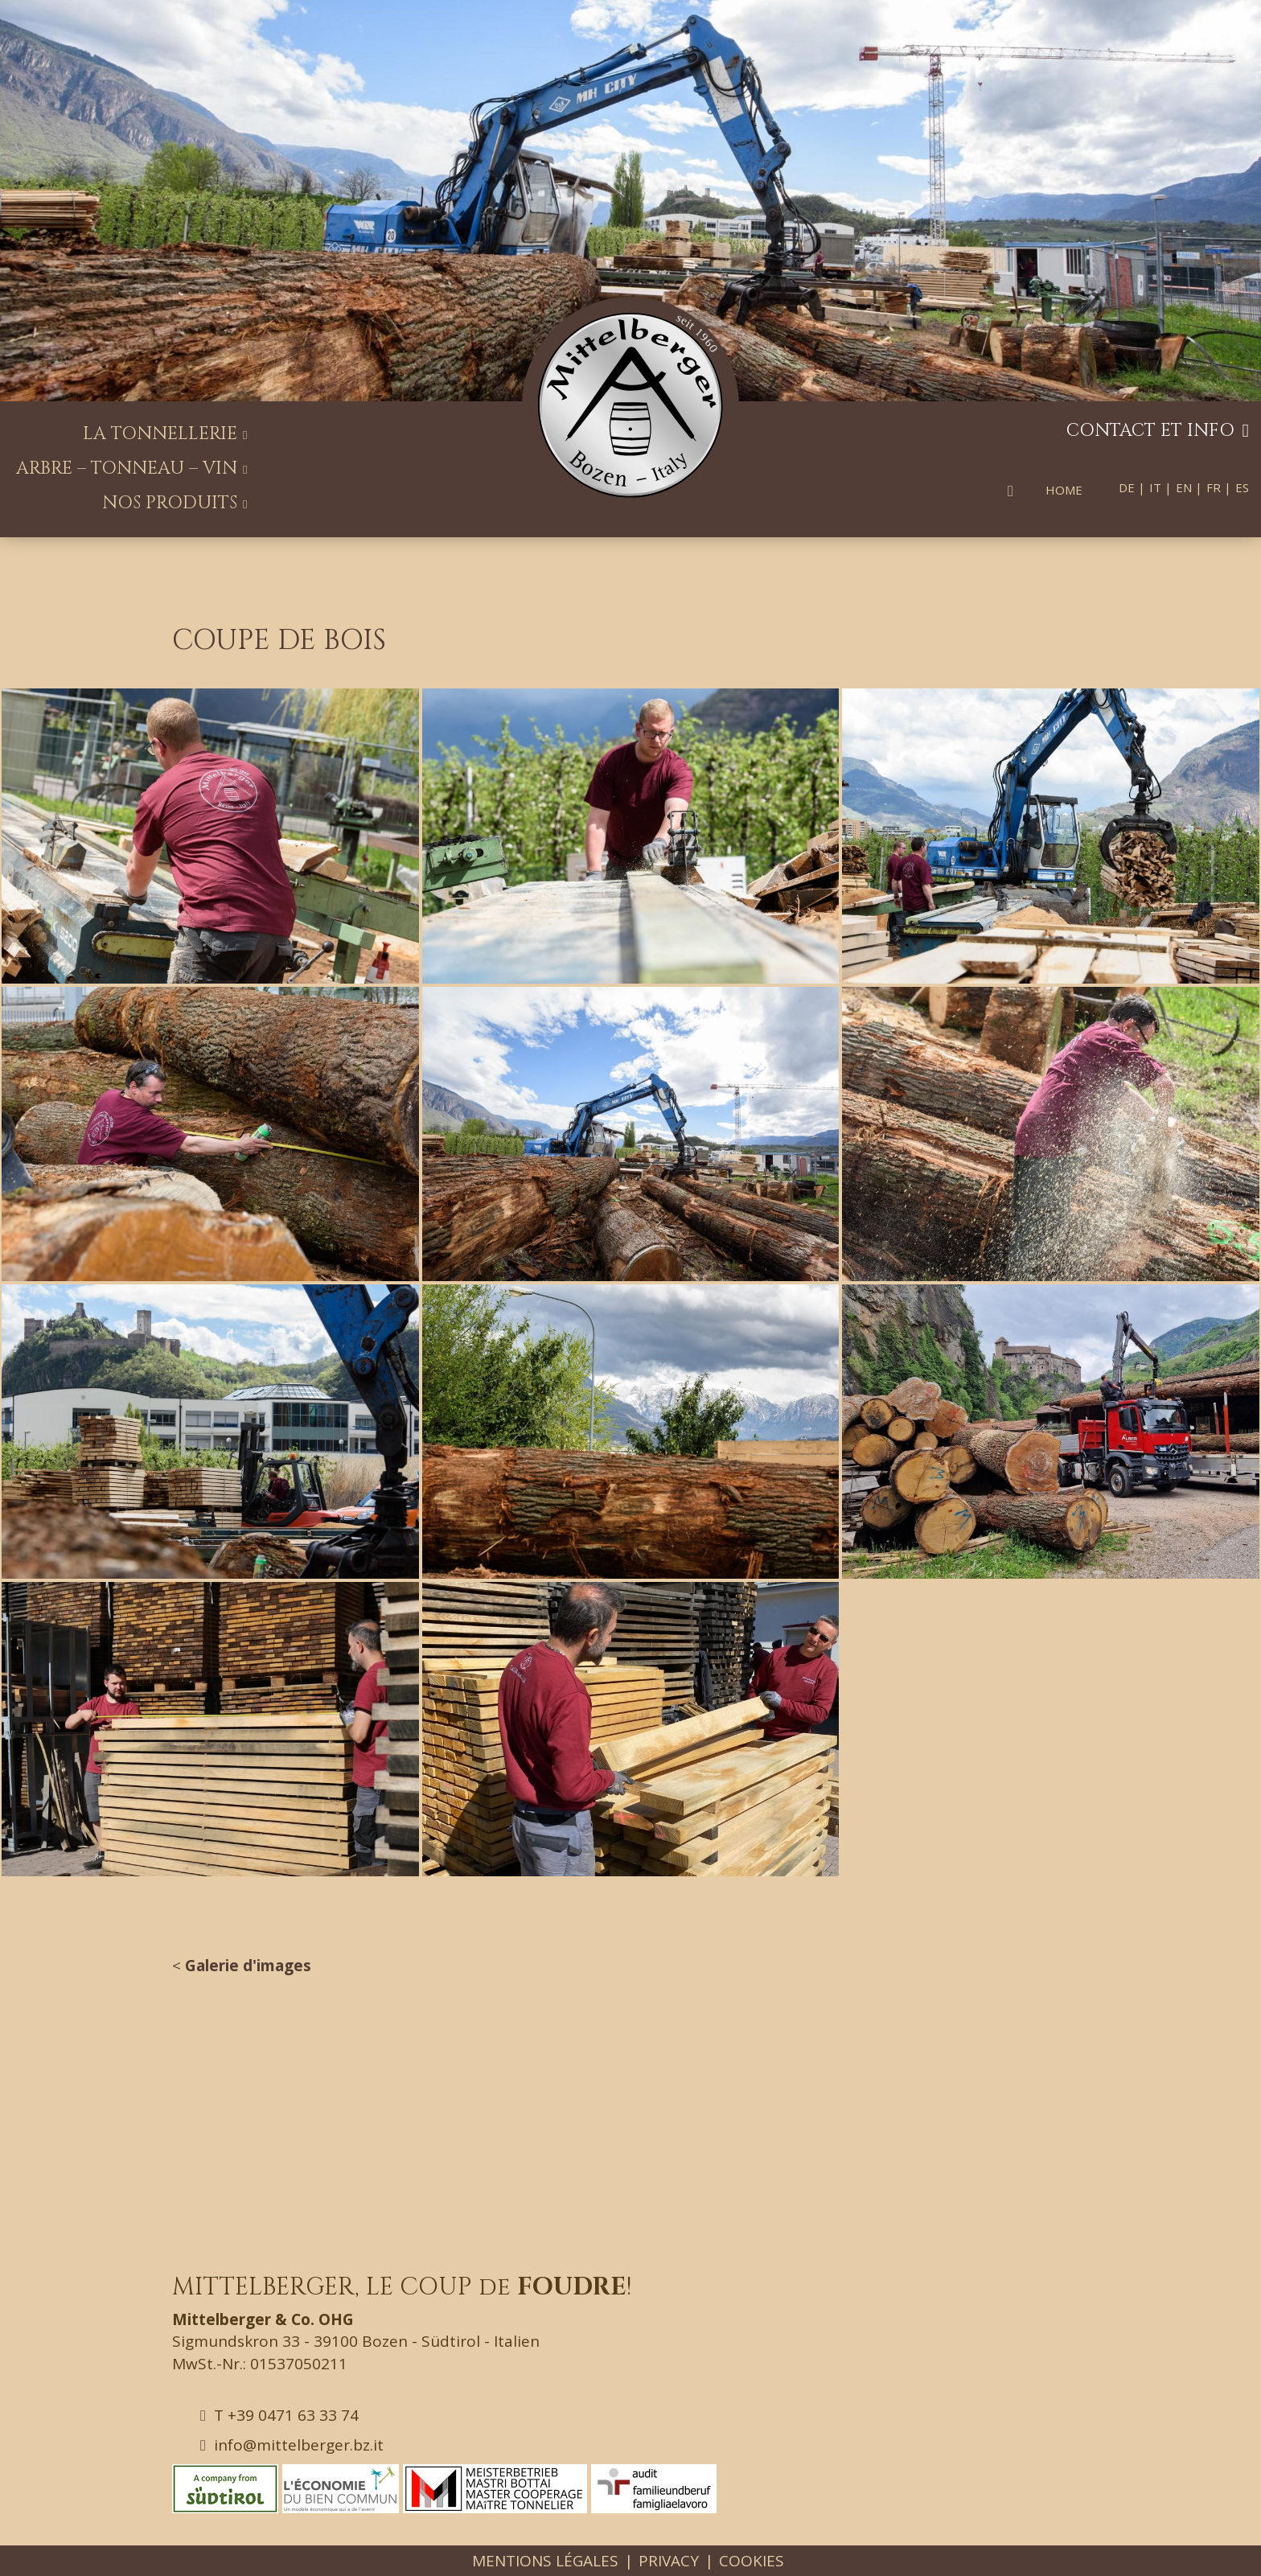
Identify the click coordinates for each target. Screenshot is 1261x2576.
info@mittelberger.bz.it (292, 2444)
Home (1063, 490)
